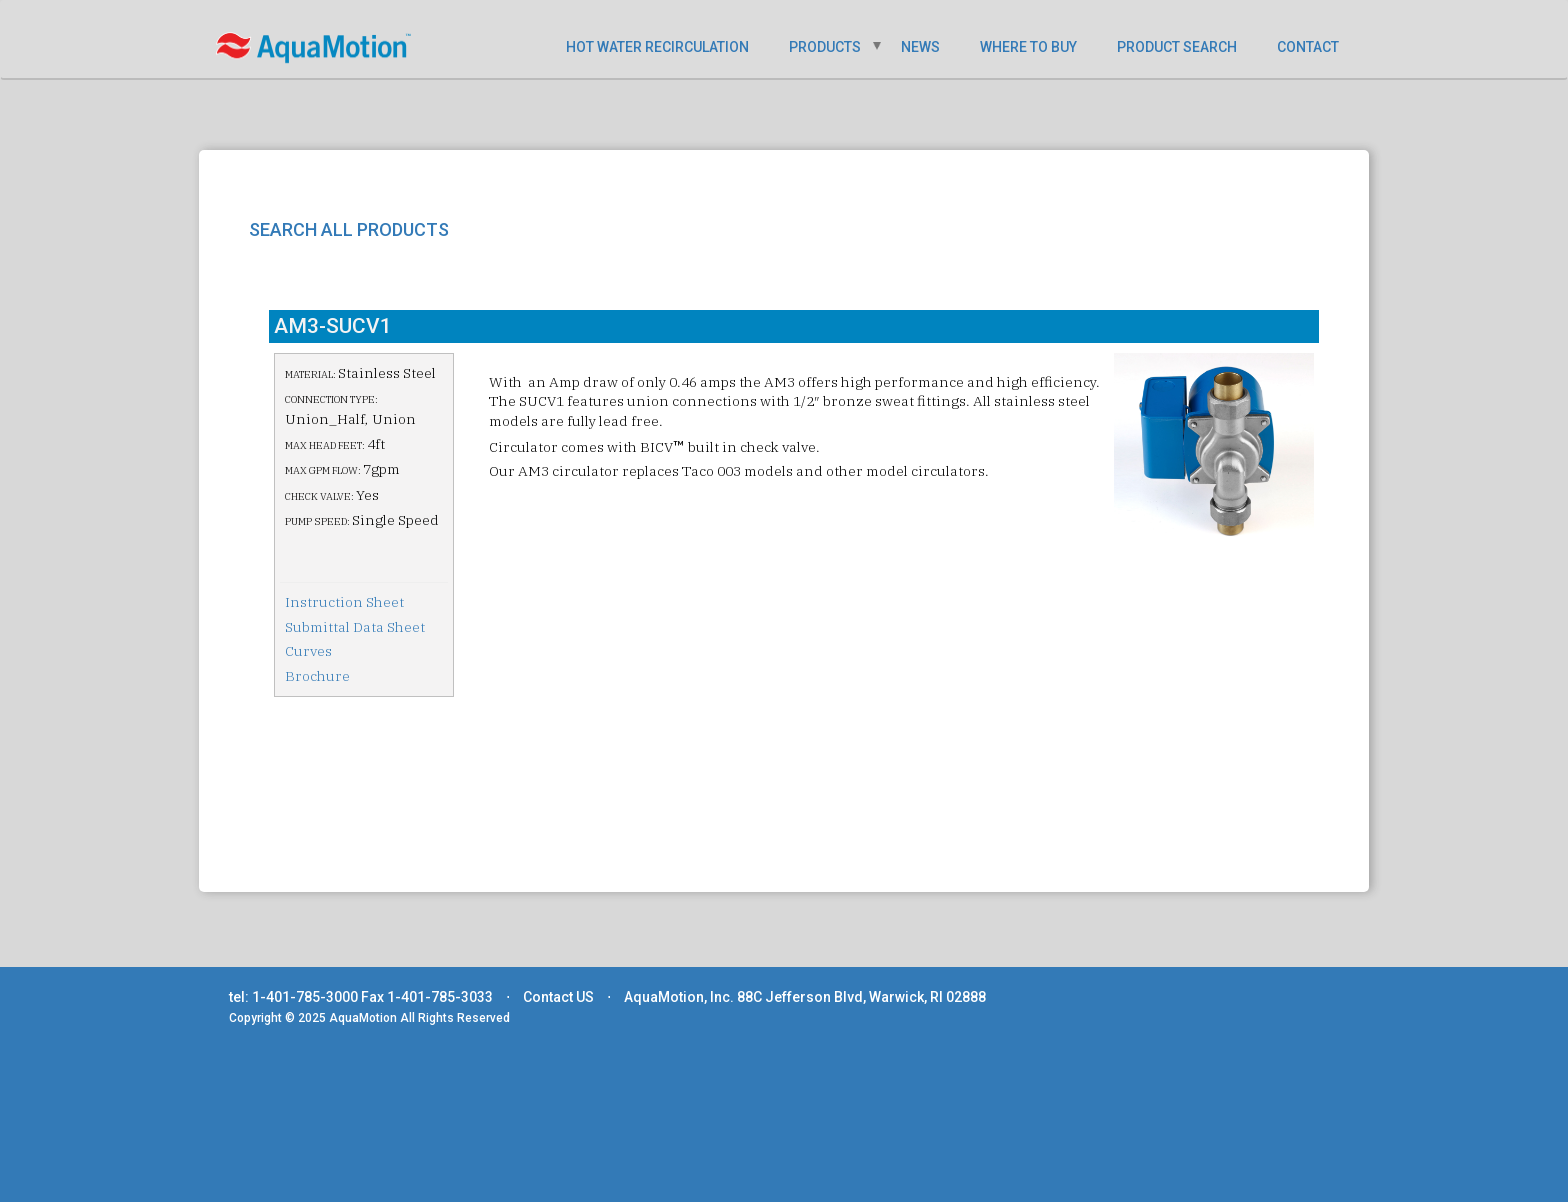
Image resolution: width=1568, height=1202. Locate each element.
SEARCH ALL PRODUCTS (349, 229)
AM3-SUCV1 (333, 326)
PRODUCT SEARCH (1177, 47)
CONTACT (1308, 47)
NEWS (920, 47)
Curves (308, 651)
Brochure (317, 676)
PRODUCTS (825, 47)
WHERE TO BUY (1028, 47)
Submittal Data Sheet (355, 627)
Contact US (558, 997)
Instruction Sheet (344, 602)
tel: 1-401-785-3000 (293, 997)
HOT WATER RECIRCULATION (657, 47)
